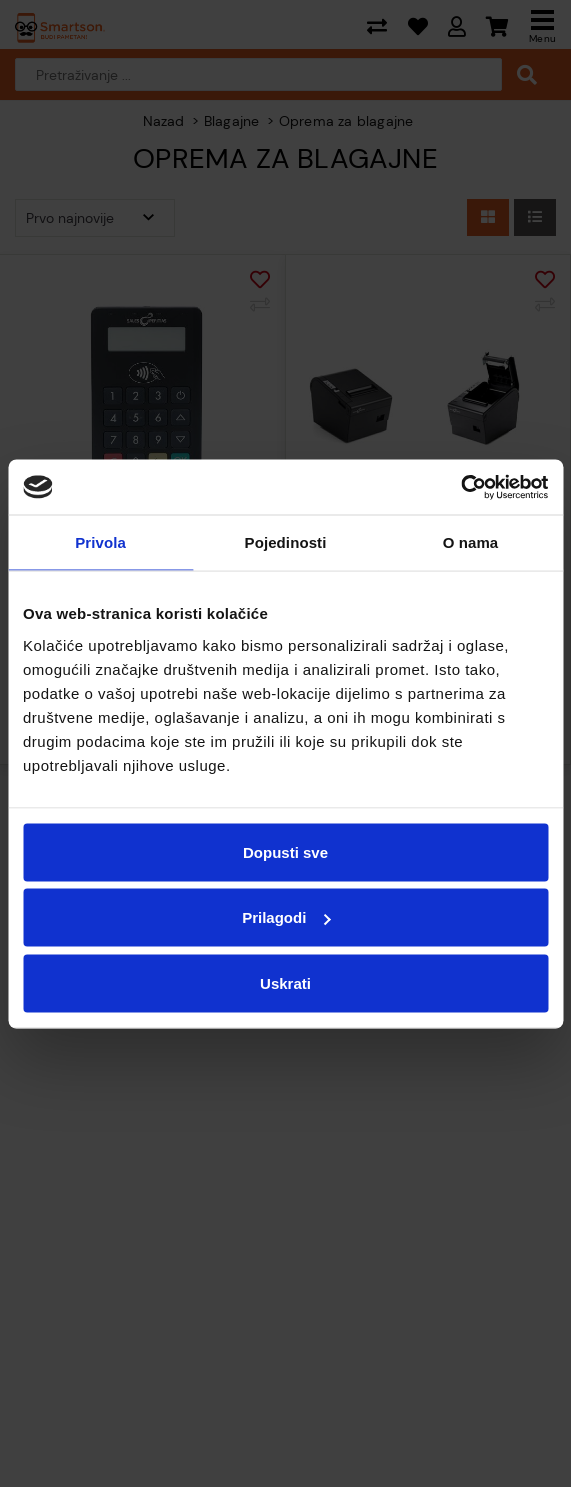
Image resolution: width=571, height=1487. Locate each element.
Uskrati (285, 982)
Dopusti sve (285, 851)
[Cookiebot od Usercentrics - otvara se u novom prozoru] (460, 487)
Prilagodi (286, 917)
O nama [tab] (471, 542)
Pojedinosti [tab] (286, 542)
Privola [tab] (100, 542)
